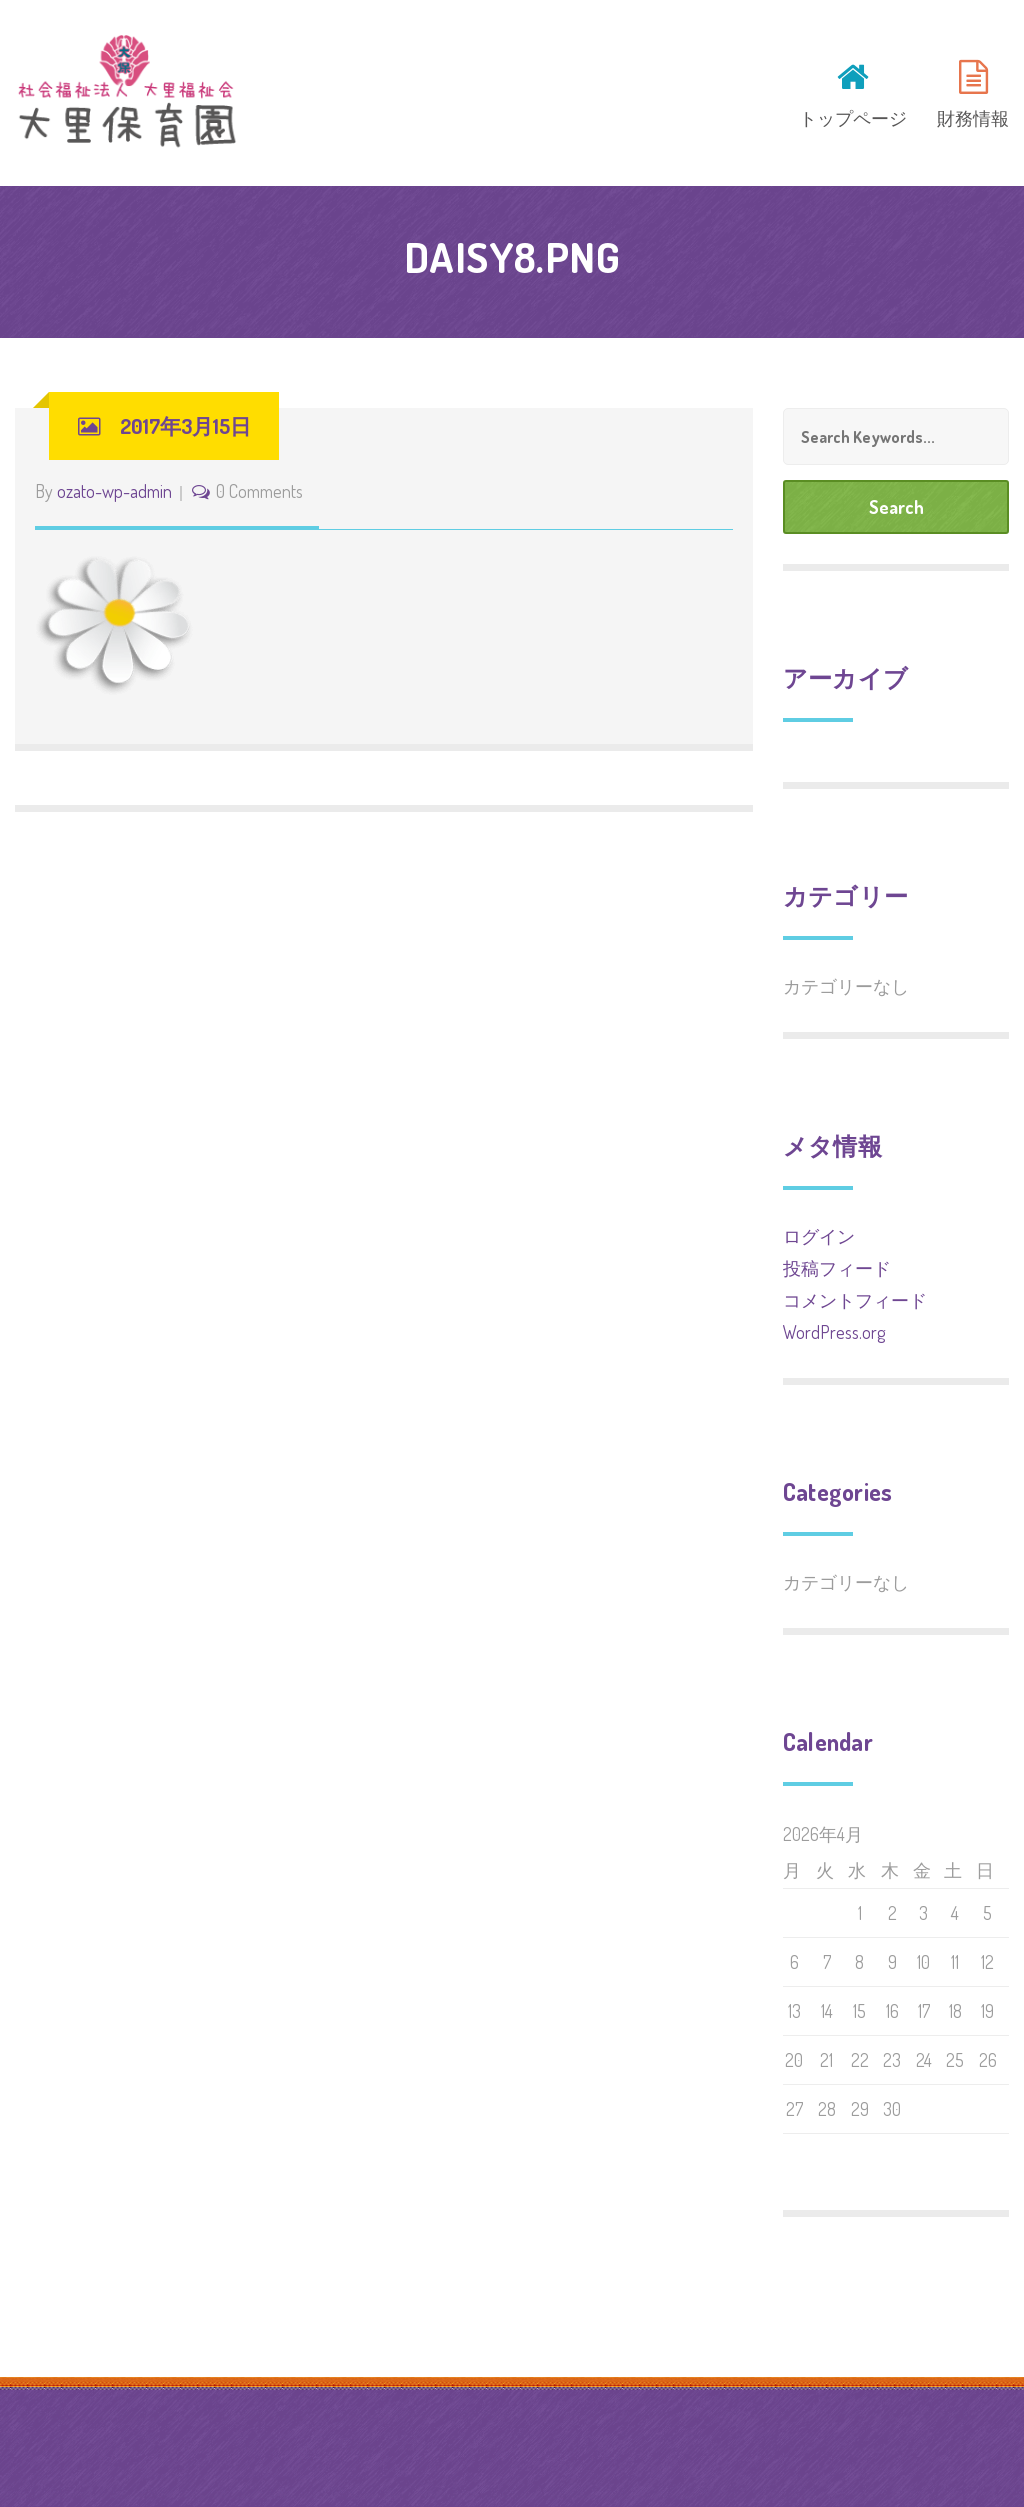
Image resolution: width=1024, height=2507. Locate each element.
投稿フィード (837, 1268)
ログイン (819, 1236)
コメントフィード (855, 1300)
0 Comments (259, 491)
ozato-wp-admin (114, 491)
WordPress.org (834, 1332)
